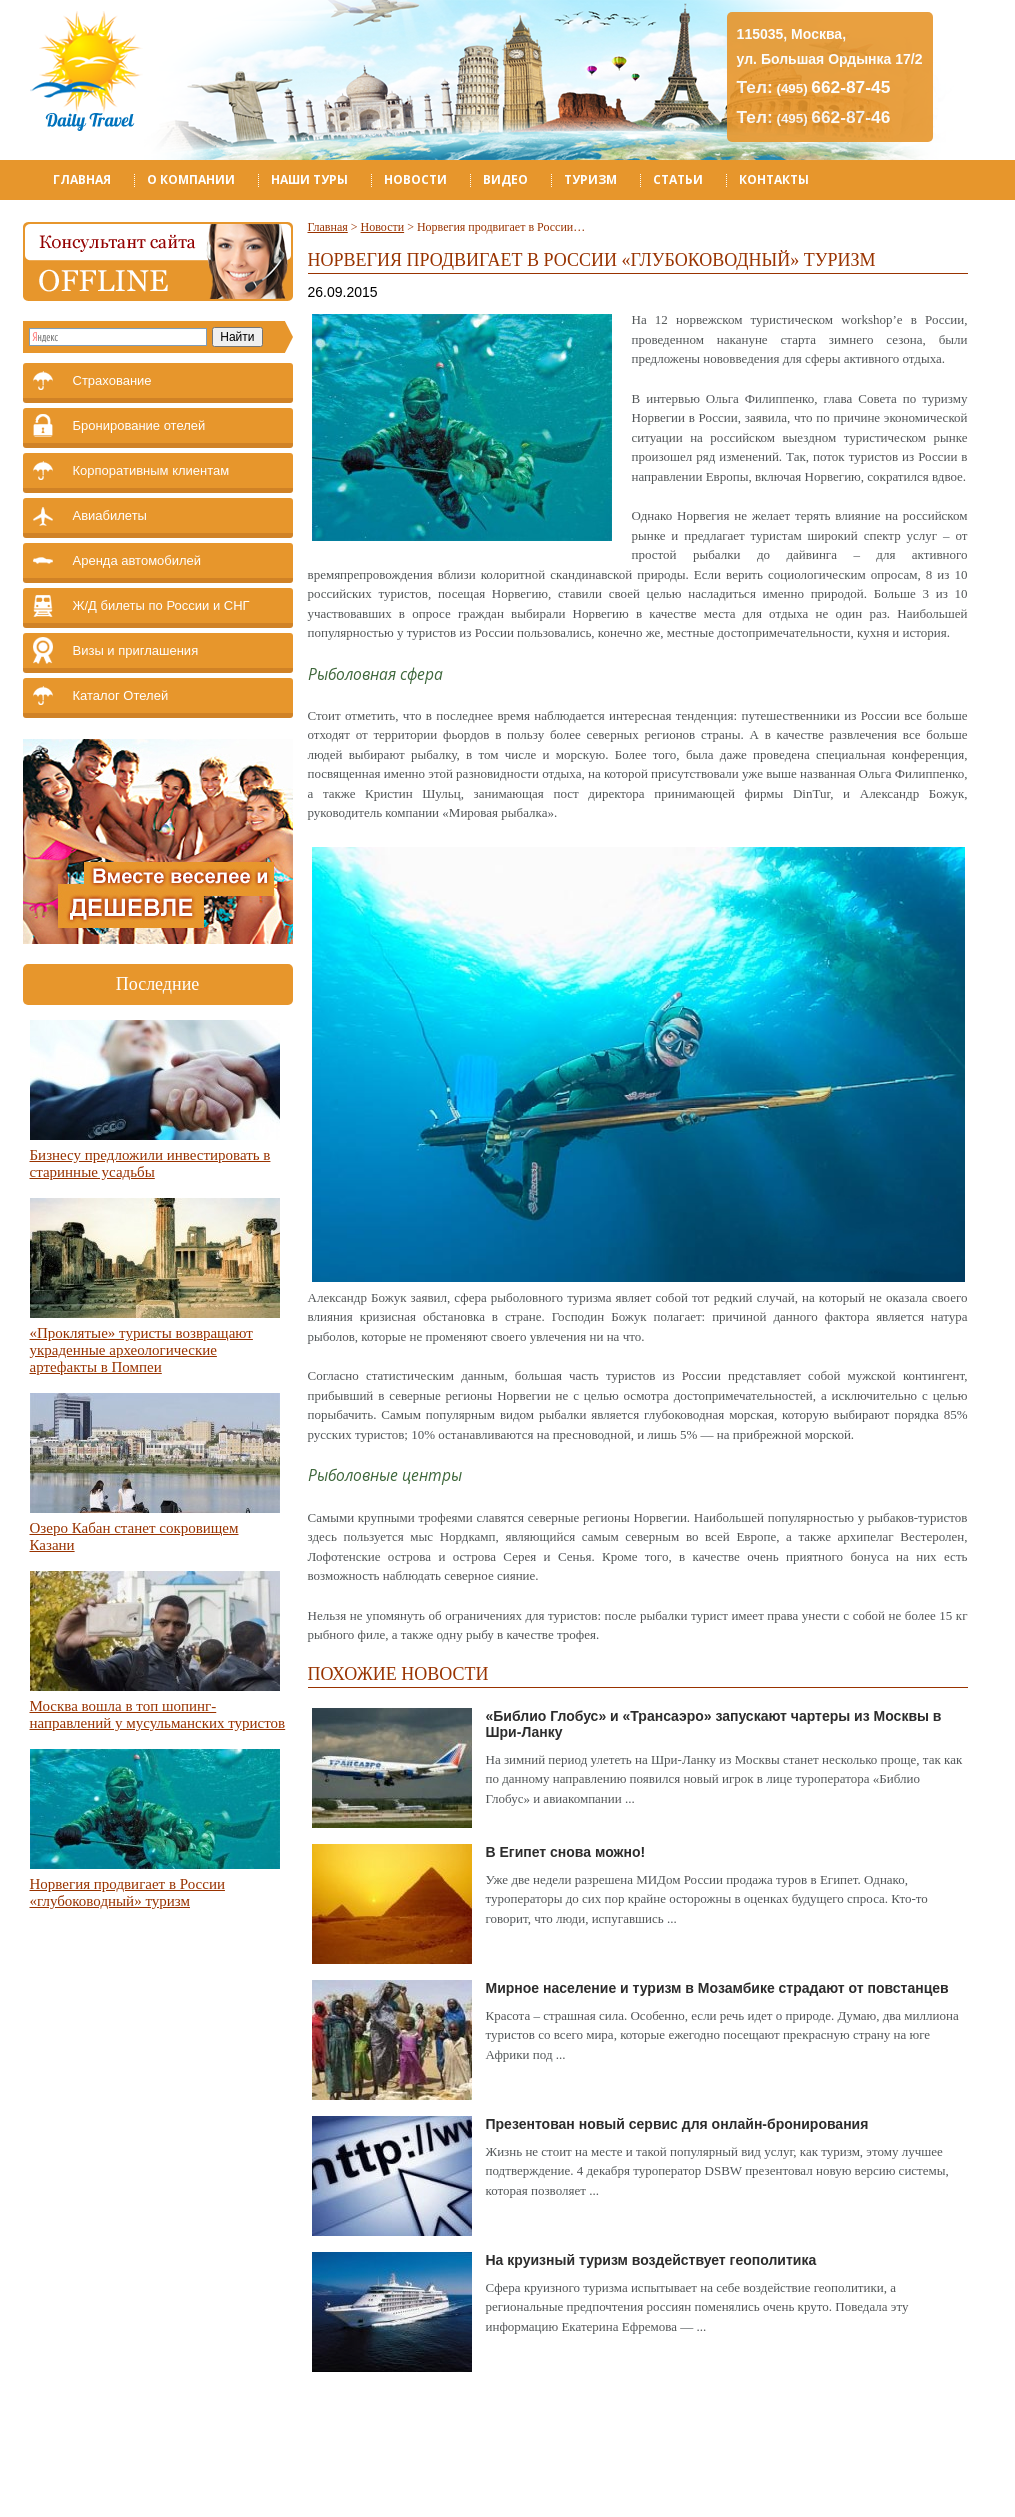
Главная (82, 179)
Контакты (774, 179)
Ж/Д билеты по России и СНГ (161, 605)
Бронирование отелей (139, 425)
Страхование (112, 380)
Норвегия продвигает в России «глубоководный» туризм (127, 1892)
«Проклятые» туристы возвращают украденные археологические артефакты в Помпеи (141, 1350)
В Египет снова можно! (566, 1852)
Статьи (678, 179)
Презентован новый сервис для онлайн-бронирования (677, 2124)
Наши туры (309, 179)
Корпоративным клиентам (151, 470)
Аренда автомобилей (137, 560)
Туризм (590, 179)
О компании (191, 179)
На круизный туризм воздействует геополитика (651, 2260)
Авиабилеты (110, 515)
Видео (505, 179)
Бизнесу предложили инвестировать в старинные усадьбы (150, 1163)
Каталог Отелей (121, 695)
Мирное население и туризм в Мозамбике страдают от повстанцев (717, 1988)
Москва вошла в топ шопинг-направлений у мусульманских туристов (158, 1714)
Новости (415, 179)
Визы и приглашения (136, 650)
